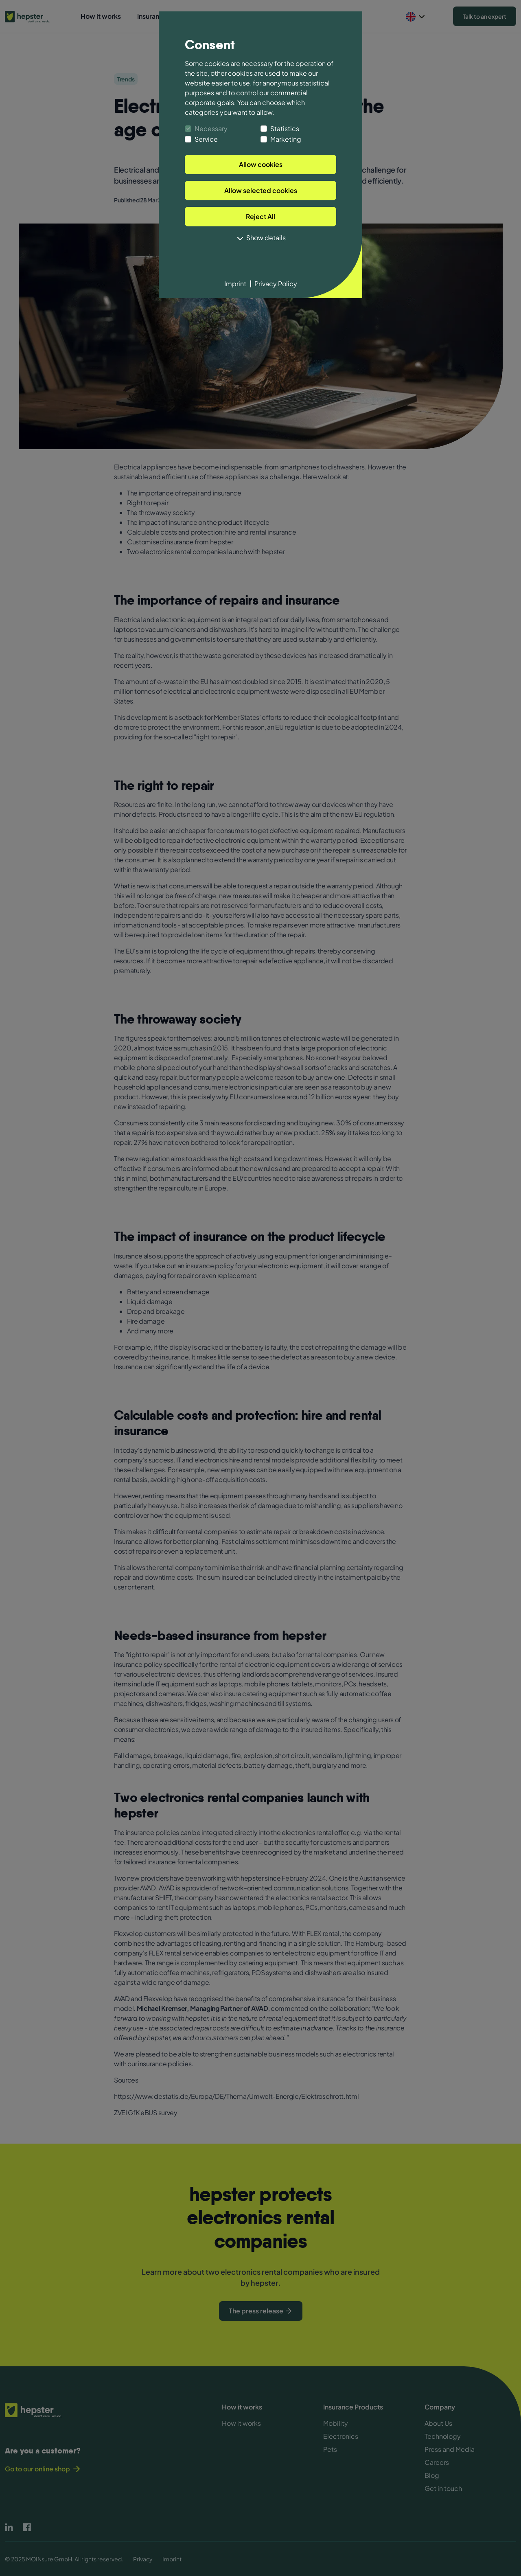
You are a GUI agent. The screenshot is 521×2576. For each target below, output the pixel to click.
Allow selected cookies (260, 190)
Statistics (284, 128)
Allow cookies (260, 164)
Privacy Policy (275, 283)
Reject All (260, 216)
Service (206, 139)
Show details (260, 238)
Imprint (235, 283)
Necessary (211, 128)
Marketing (285, 139)
